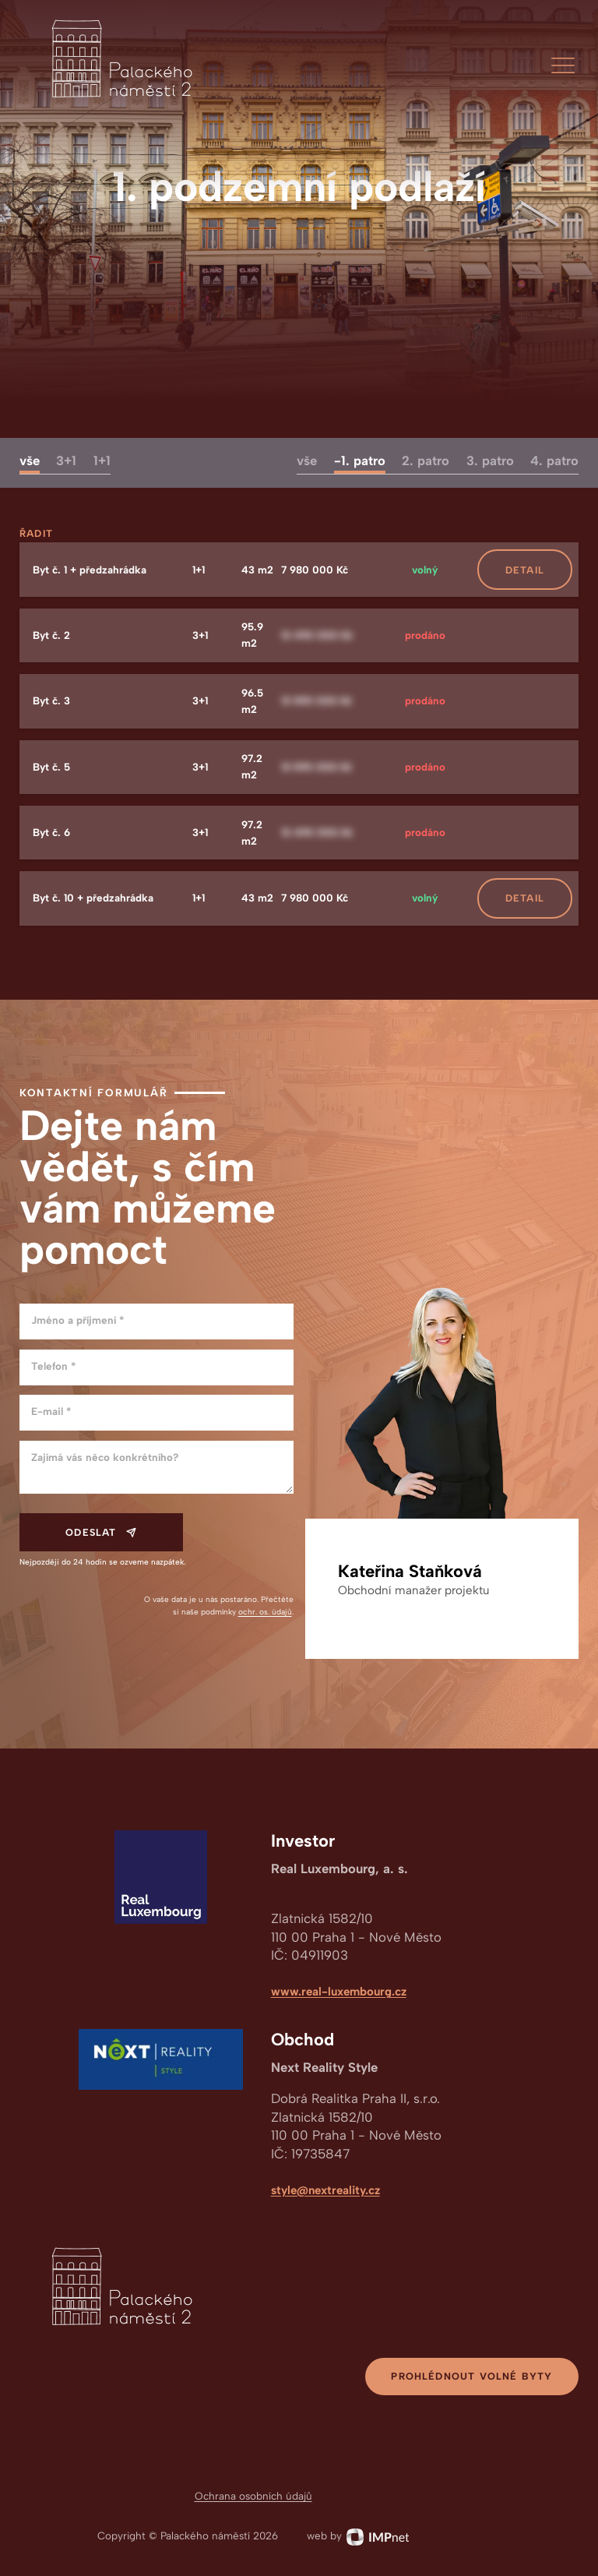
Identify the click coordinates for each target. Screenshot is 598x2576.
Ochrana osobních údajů (253, 2496)
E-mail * (51, 1411)
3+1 (66, 460)
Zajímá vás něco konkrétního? (104, 1457)
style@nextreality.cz (325, 2190)
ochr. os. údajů (265, 1612)
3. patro (490, 460)
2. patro (425, 460)
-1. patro (359, 460)
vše (29, 460)
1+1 (102, 460)
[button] (563, 65)
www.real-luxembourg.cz (338, 1992)
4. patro (554, 460)
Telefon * (53, 1366)
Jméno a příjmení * (77, 1320)
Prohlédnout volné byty (471, 2376)
